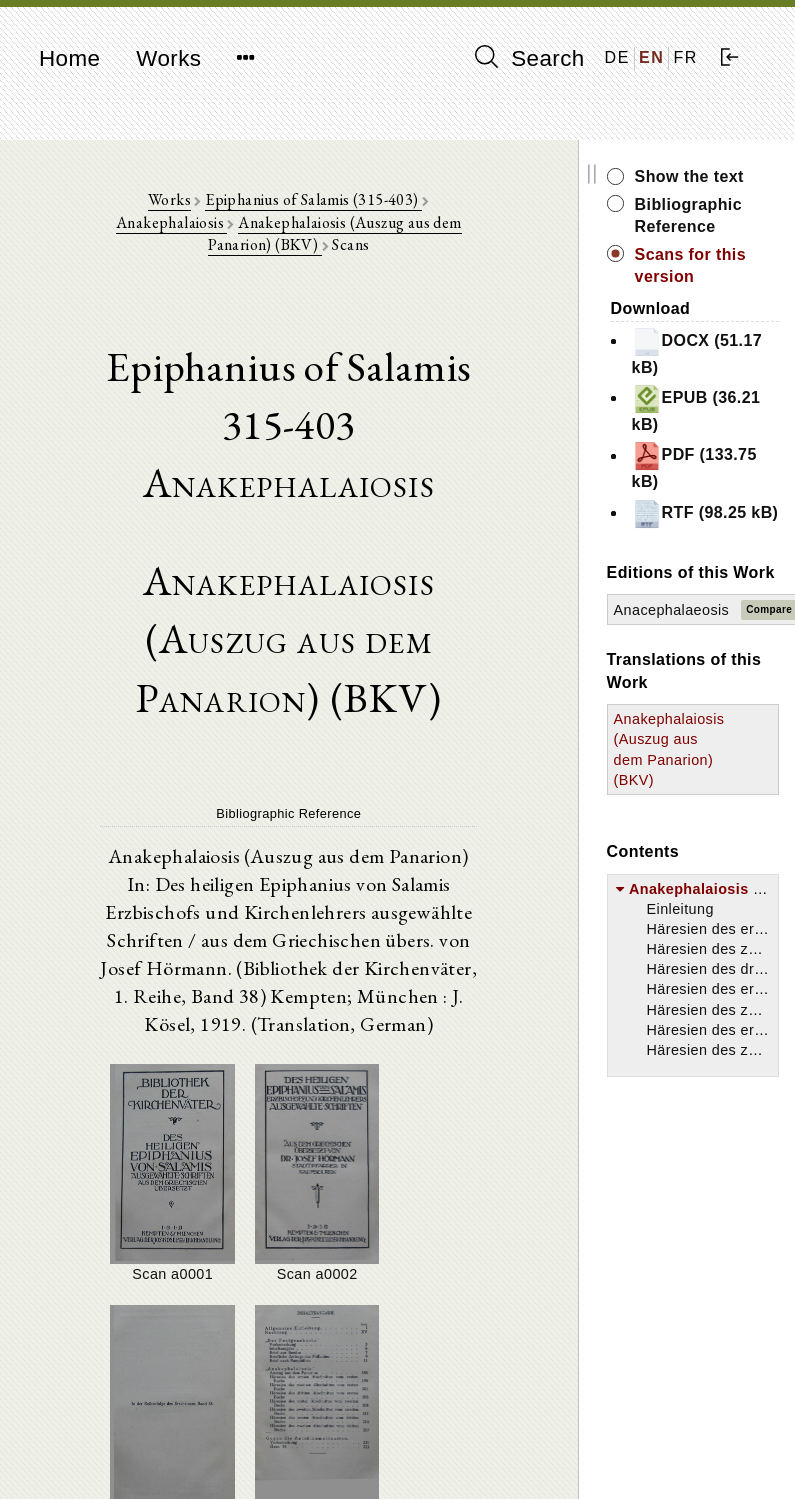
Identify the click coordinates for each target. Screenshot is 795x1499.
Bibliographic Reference (705, 215)
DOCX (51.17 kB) (689, 351)
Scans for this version (707, 265)
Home (69, 58)
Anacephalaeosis (689, 655)
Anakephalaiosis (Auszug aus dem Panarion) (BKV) (299, 223)
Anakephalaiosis (440, 200)
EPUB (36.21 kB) (713, 408)
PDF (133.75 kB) (711, 465)
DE (617, 57)
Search (530, 58)
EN (651, 57)
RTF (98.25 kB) (706, 523)
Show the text (706, 176)
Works (168, 58)
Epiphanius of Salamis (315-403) (266, 200)
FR (685, 57)
